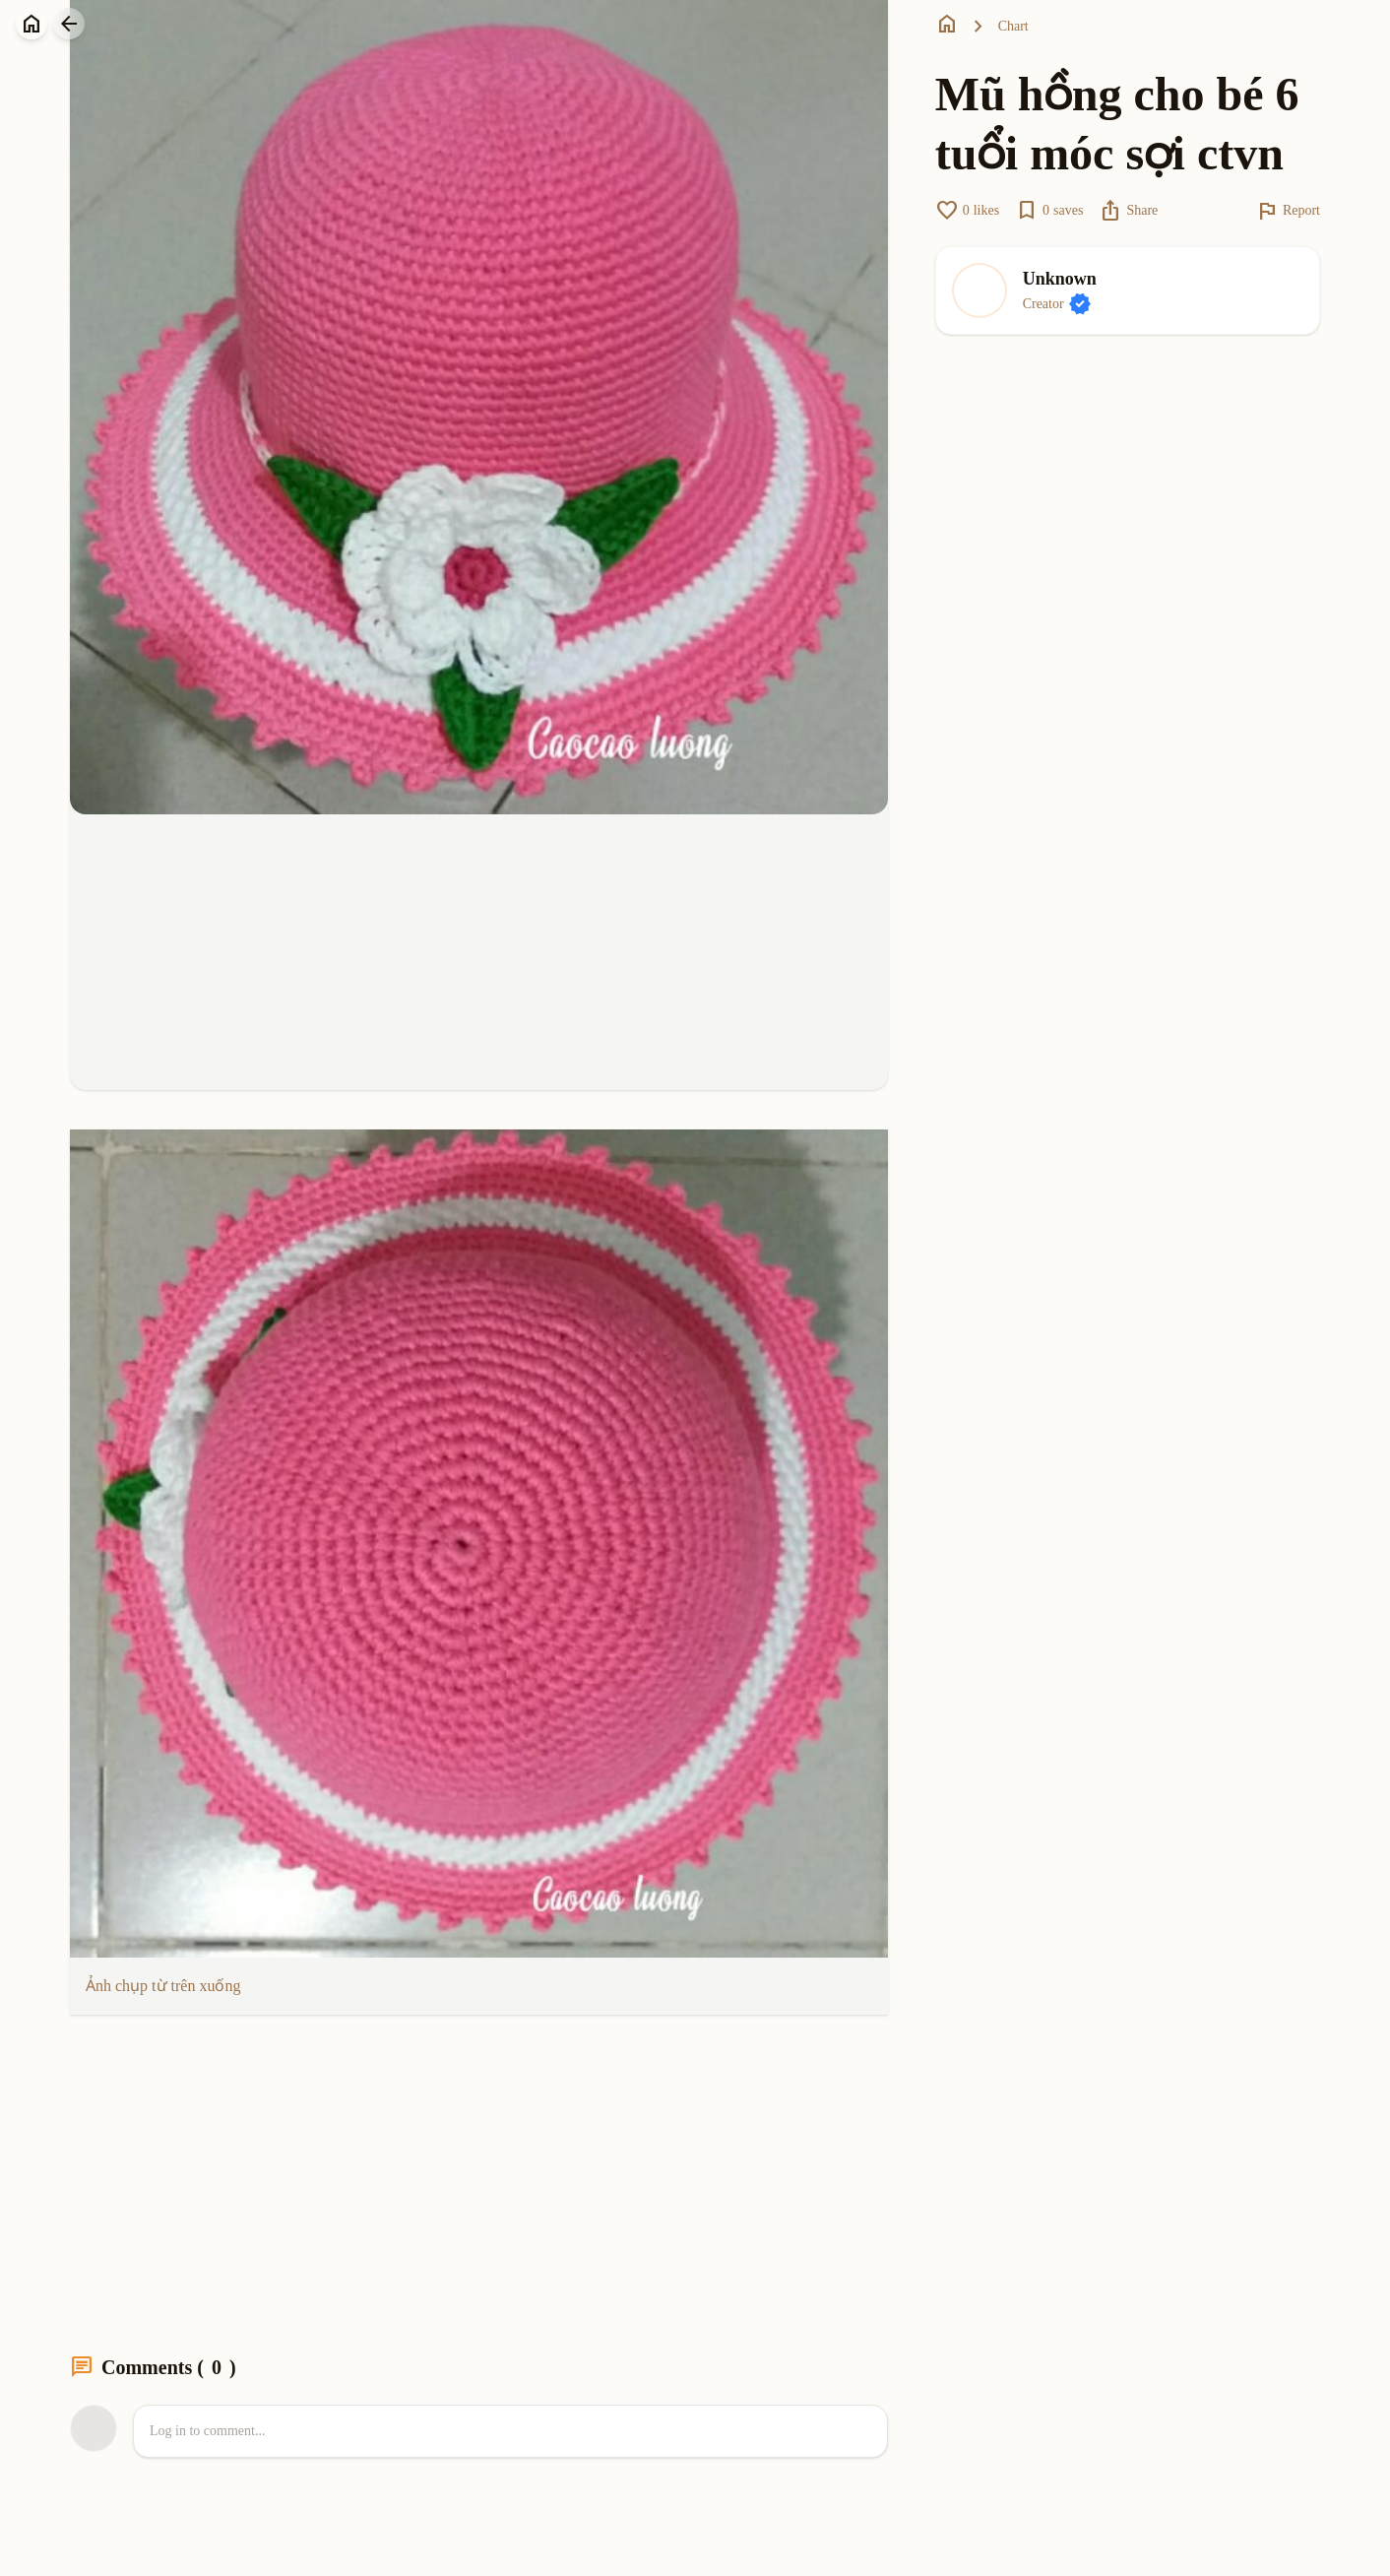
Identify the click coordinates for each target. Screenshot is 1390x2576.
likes (967, 211)
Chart (1013, 26)
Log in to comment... (207, 2430)
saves (1049, 211)
